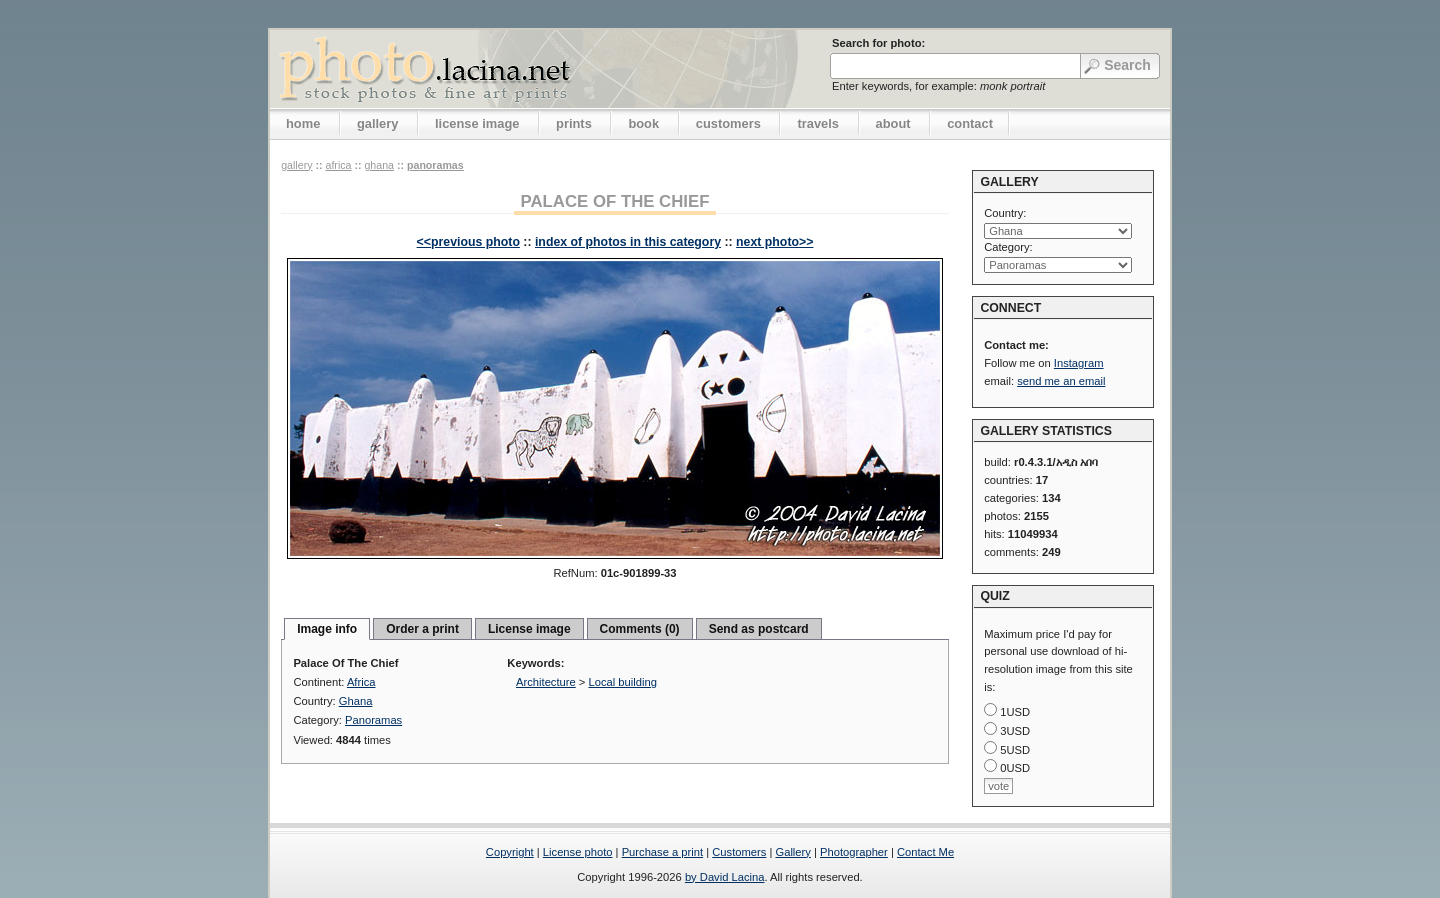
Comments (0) (640, 629)
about (893, 123)
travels (818, 123)
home (303, 123)
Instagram (1079, 363)
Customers (739, 852)
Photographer (854, 852)
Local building (623, 682)
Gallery (792, 852)
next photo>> (774, 242)
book (643, 123)
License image (529, 629)
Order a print (422, 629)
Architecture (546, 682)
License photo (578, 852)
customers (728, 123)
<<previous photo (468, 242)
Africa (338, 165)
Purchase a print (662, 852)
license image (477, 123)
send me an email (1061, 381)
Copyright (510, 852)
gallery (378, 123)
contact (970, 123)
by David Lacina (725, 877)
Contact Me (925, 852)
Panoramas (435, 165)
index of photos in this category (628, 242)
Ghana (379, 165)
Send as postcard (759, 629)
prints (574, 123)
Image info (327, 629)
